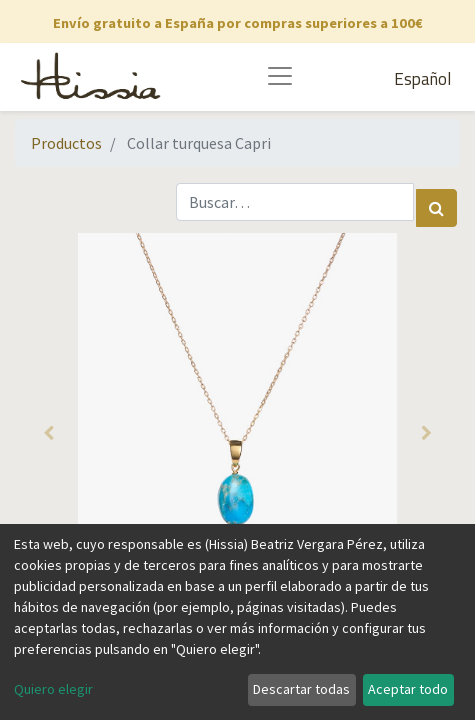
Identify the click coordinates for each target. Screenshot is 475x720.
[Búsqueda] (436, 208)
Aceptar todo (408, 689)
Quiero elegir (53, 689)
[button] (48, 433)
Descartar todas (301, 689)
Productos (66, 143)
